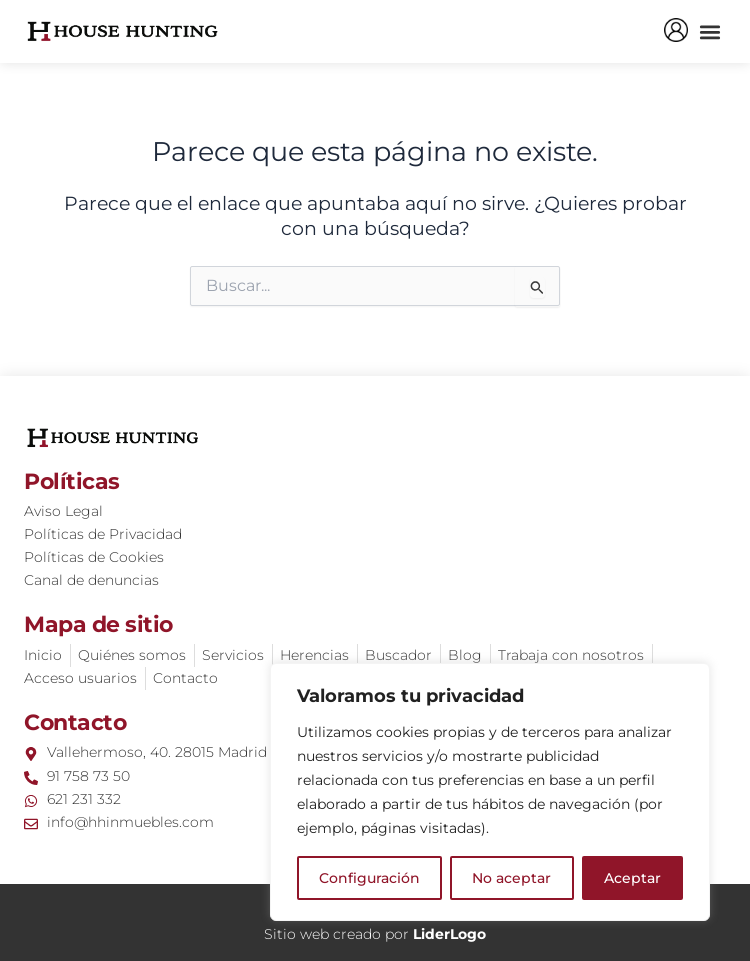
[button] (709, 31)
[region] (490, 792)
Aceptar (632, 878)
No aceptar (511, 878)
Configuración (369, 878)
